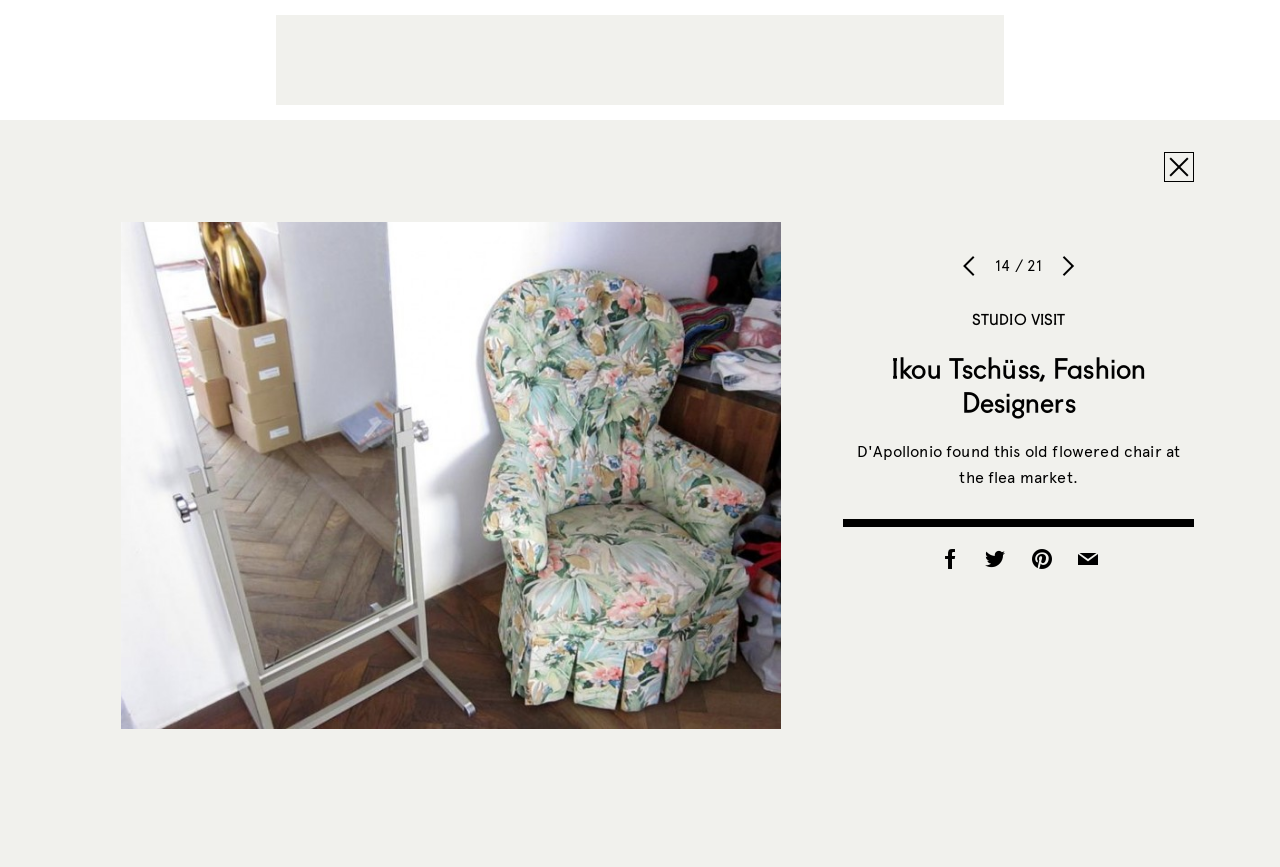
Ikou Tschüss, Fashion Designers (1018, 385)
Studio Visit (1019, 319)
